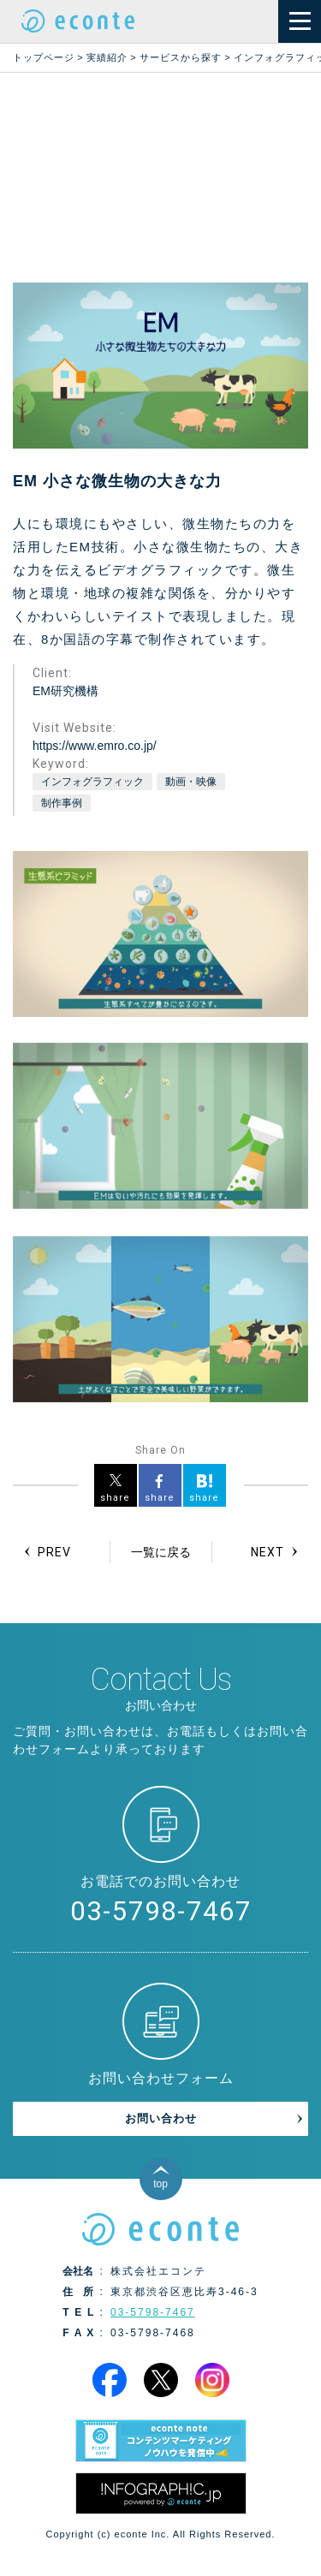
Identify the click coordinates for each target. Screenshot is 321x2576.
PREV (54, 1552)
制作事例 (61, 803)
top (160, 2184)
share (115, 1497)
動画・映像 (191, 782)
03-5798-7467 (161, 1911)
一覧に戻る (161, 1552)
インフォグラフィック (92, 782)
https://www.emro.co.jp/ (95, 746)
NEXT (267, 1552)
